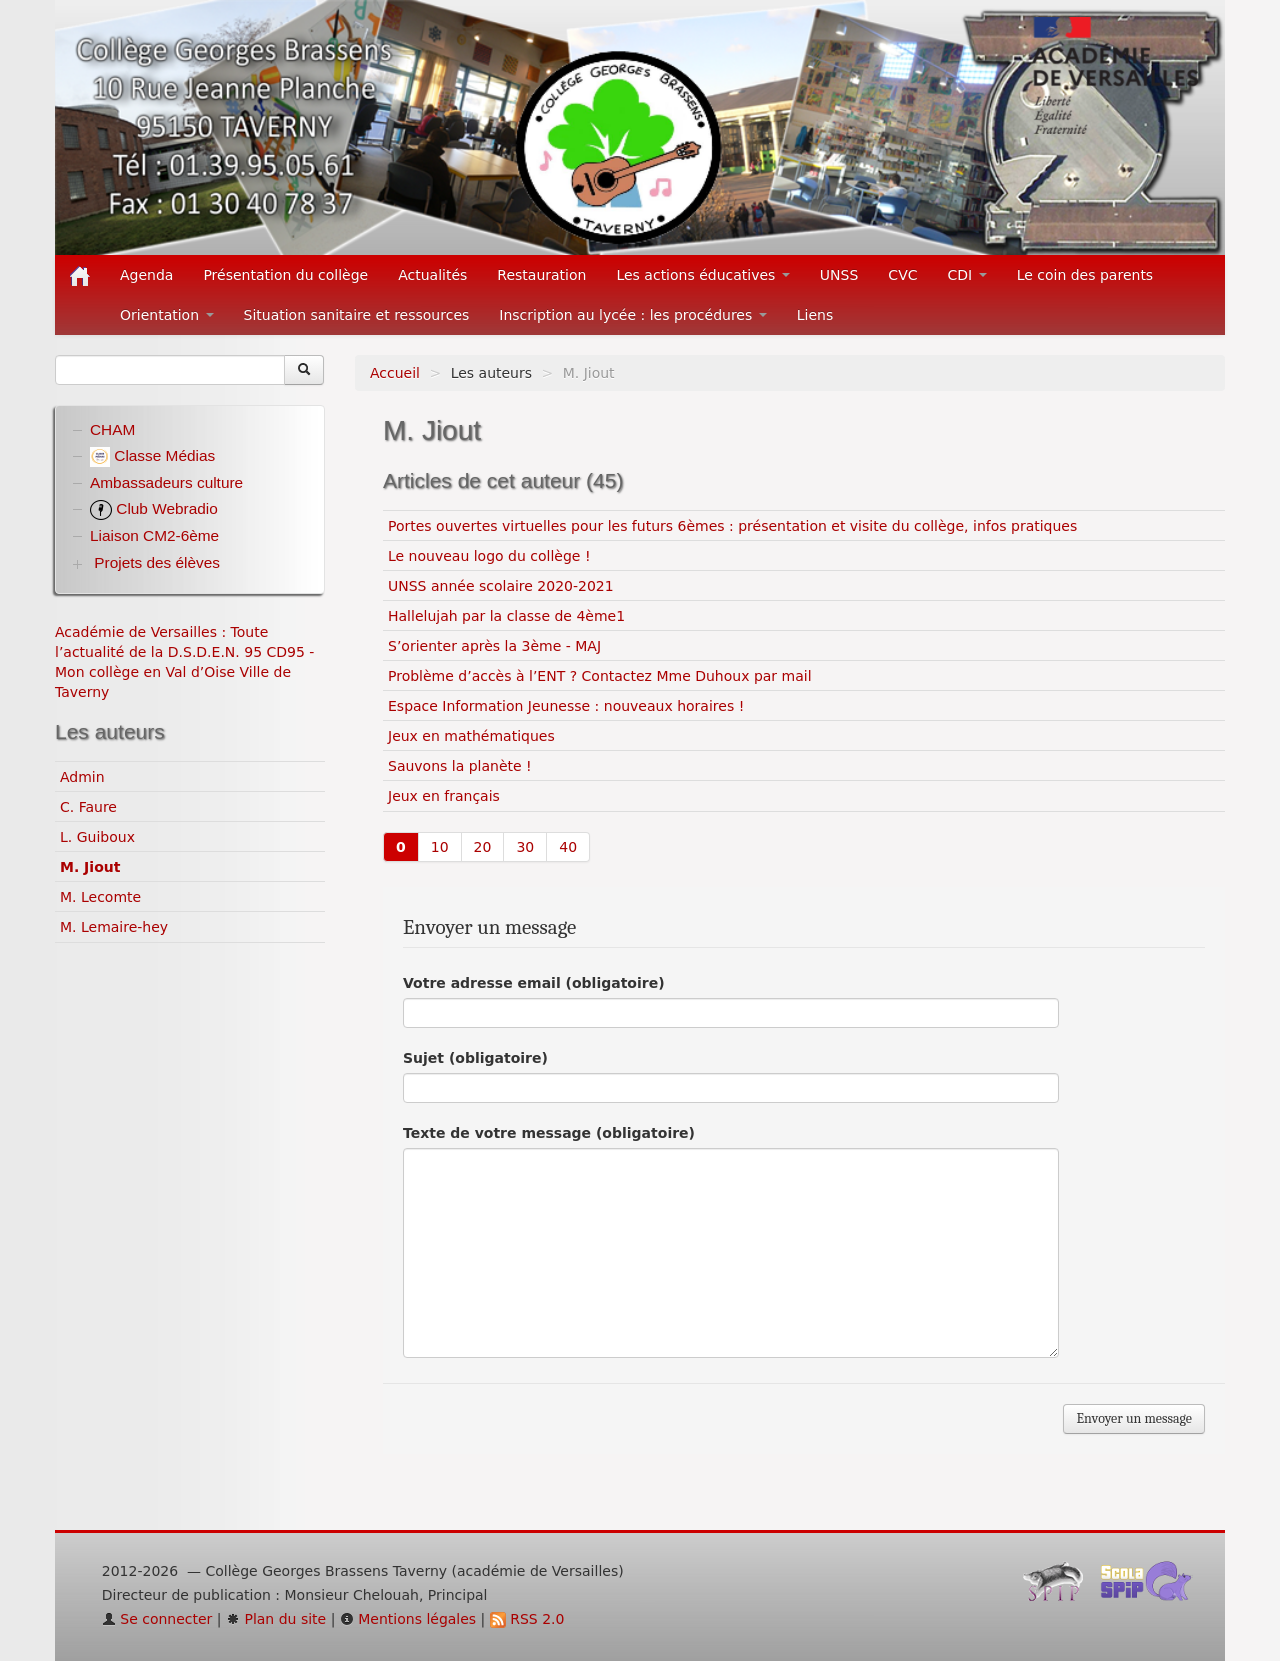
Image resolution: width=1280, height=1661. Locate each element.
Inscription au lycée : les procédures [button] (632, 315)
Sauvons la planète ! (460, 766)
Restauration (541, 275)
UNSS (839, 275)
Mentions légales (408, 1619)
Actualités (432, 275)
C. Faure (88, 807)
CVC (902, 275)
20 (483, 847)
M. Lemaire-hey (114, 927)
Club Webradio (154, 508)
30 (525, 847)
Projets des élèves (157, 562)
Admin (82, 777)
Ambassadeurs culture (166, 482)
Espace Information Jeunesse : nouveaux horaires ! (566, 706)
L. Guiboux (97, 837)
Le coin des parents (1085, 275)
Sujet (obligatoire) (475, 1058)
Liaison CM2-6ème (154, 535)
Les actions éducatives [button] (702, 275)
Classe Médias (152, 455)
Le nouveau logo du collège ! (489, 556)
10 (440, 847)
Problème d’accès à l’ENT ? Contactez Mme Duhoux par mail (600, 676)
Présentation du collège (285, 275)
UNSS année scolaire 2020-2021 (501, 586)
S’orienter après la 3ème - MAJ (494, 646)
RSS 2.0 (527, 1619)
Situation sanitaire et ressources (357, 315)
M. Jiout (90, 867)
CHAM (112, 429)
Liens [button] (817, 315)
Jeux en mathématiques (471, 736)
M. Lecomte (100, 897)
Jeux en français (444, 796)
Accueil (395, 373)
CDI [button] (967, 275)
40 (568, 847)
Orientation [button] (167, 315)
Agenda (146, 275)
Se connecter (157, 1619)
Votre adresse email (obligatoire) (534, 983)
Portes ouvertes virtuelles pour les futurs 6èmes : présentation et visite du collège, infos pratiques (732, 526)
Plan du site (276, 1619)
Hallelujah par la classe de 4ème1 (506, 616)
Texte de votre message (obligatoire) (549, 1133)
